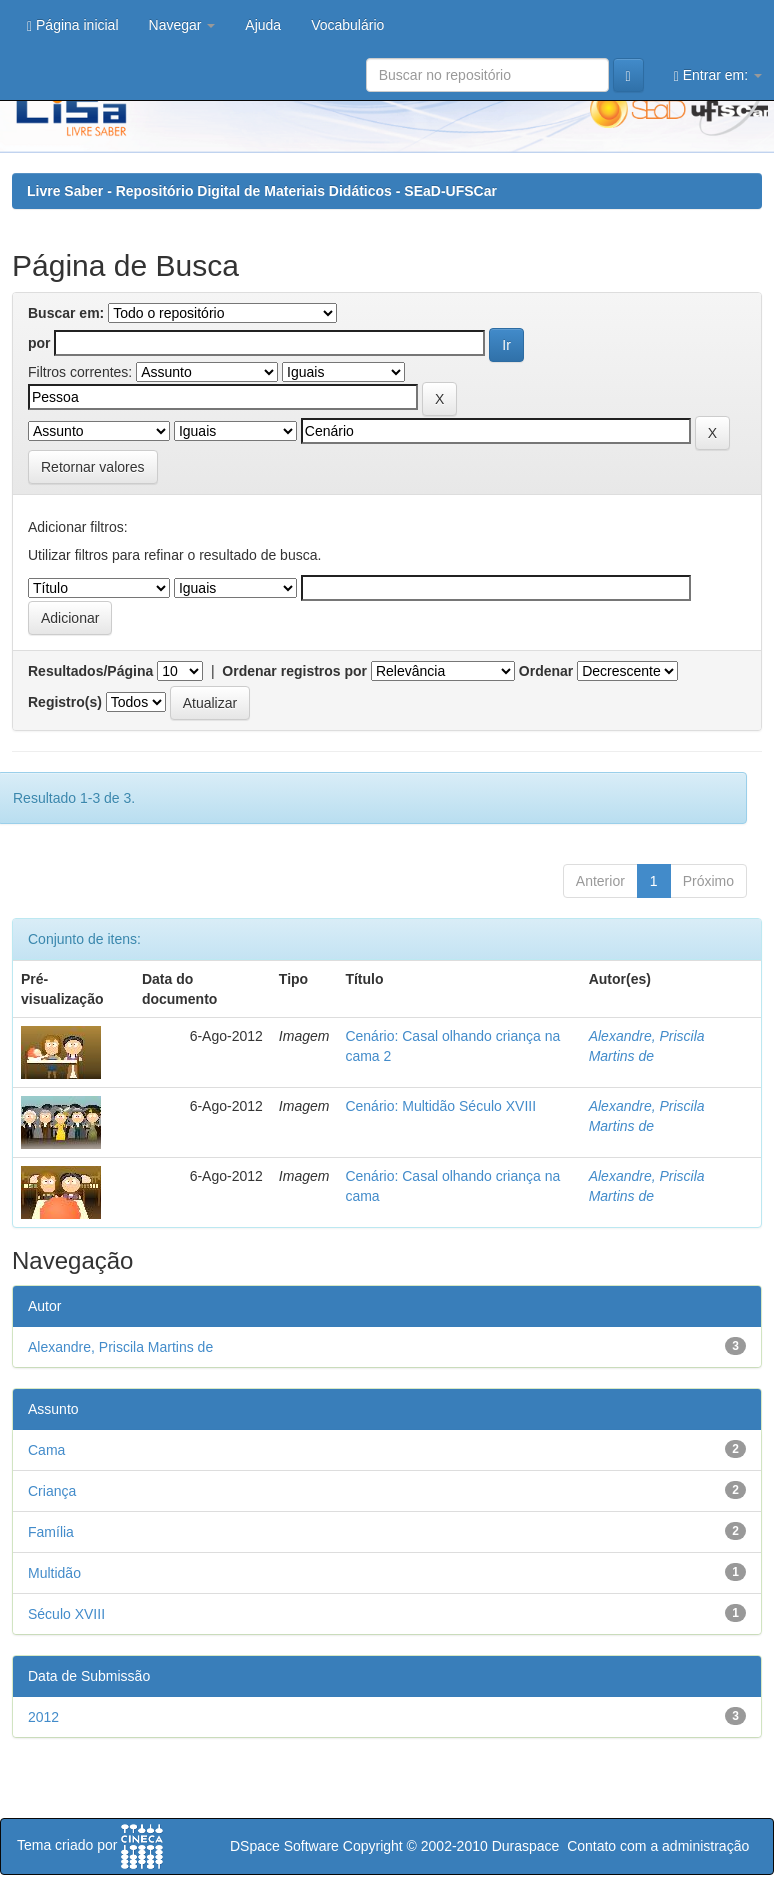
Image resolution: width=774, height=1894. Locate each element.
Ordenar (546, 671)
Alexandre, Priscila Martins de (120, 1347)
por (39, 343)
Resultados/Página (90, 671)
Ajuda (263, 25)
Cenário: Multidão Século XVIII (440, 1106)
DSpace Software (284, 1846)
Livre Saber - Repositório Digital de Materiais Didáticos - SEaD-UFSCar (262, 191)
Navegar (182, 25)
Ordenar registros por (294, 671)
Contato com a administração (658, 1846)
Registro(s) (65, 702)
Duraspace (526, 1846)
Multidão (54, 1573)
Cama (46, 1450)
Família (51, 1532)
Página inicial (73, 25)
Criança (52, 1491)
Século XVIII (66, 1614)
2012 (43, 1717)
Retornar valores (93, 467)
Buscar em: (66, 313)
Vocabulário (347, 25)
